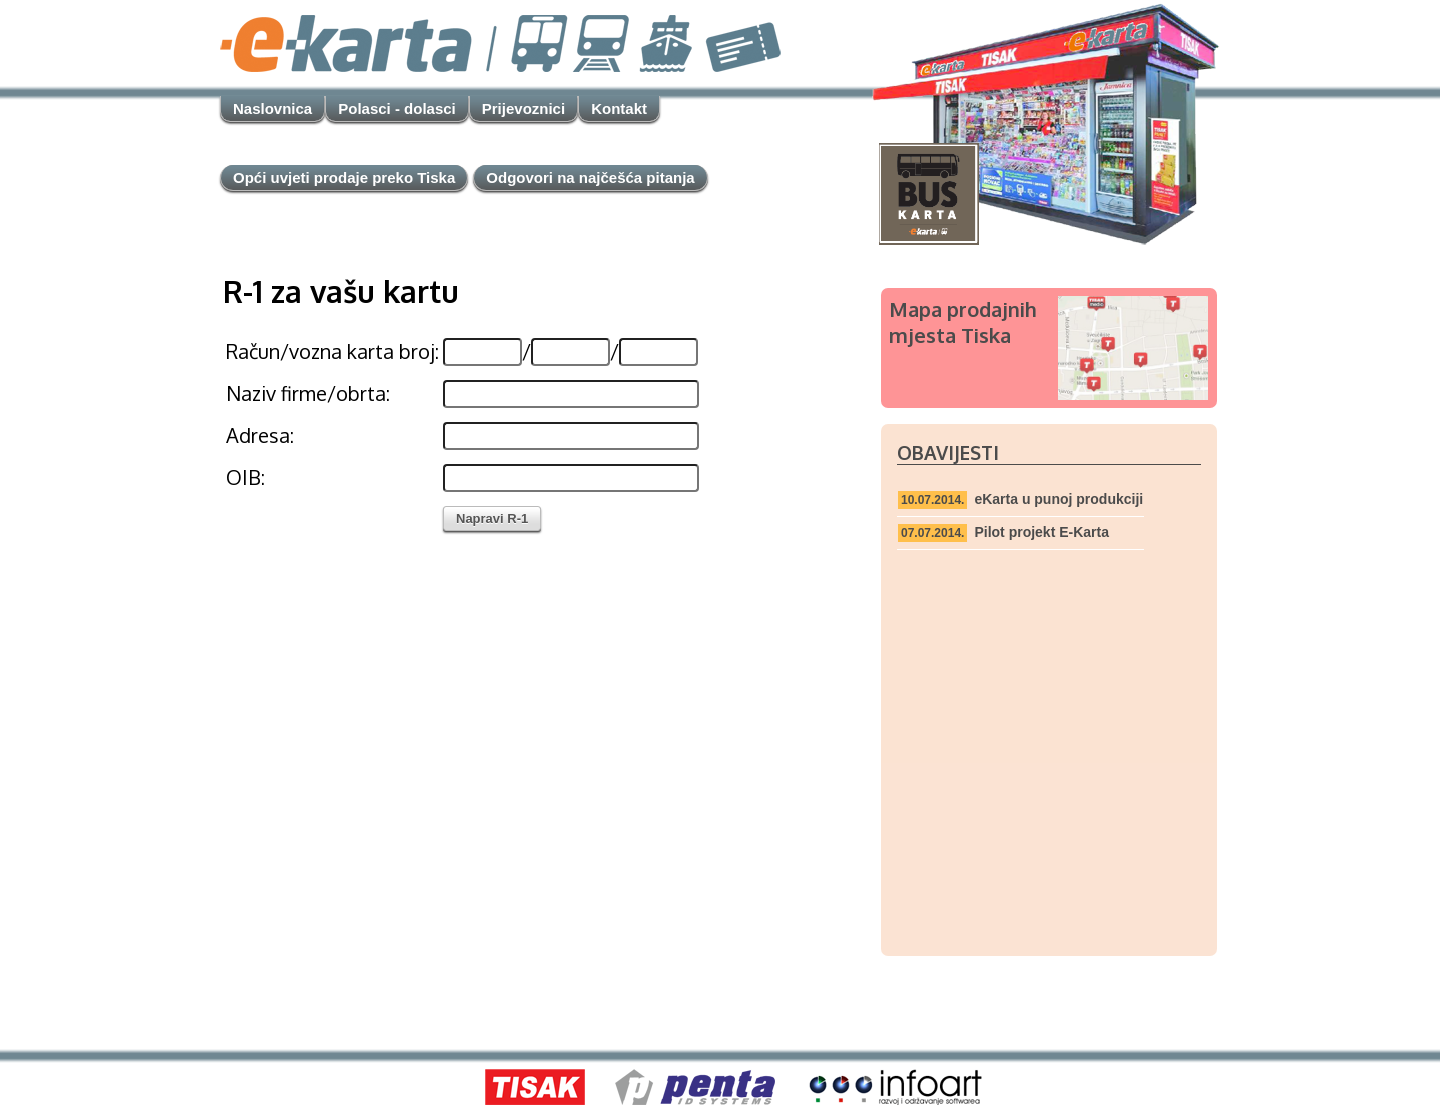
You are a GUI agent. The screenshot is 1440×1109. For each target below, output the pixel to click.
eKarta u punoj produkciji (1058, 499)
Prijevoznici (523, 108)
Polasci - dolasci (397, 108)
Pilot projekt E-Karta (1041, 532)
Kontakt (619, 108)
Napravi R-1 (492, 518)
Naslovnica (272, 108)
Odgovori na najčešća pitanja (590, 177)
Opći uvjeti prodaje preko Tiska (344, 177)
